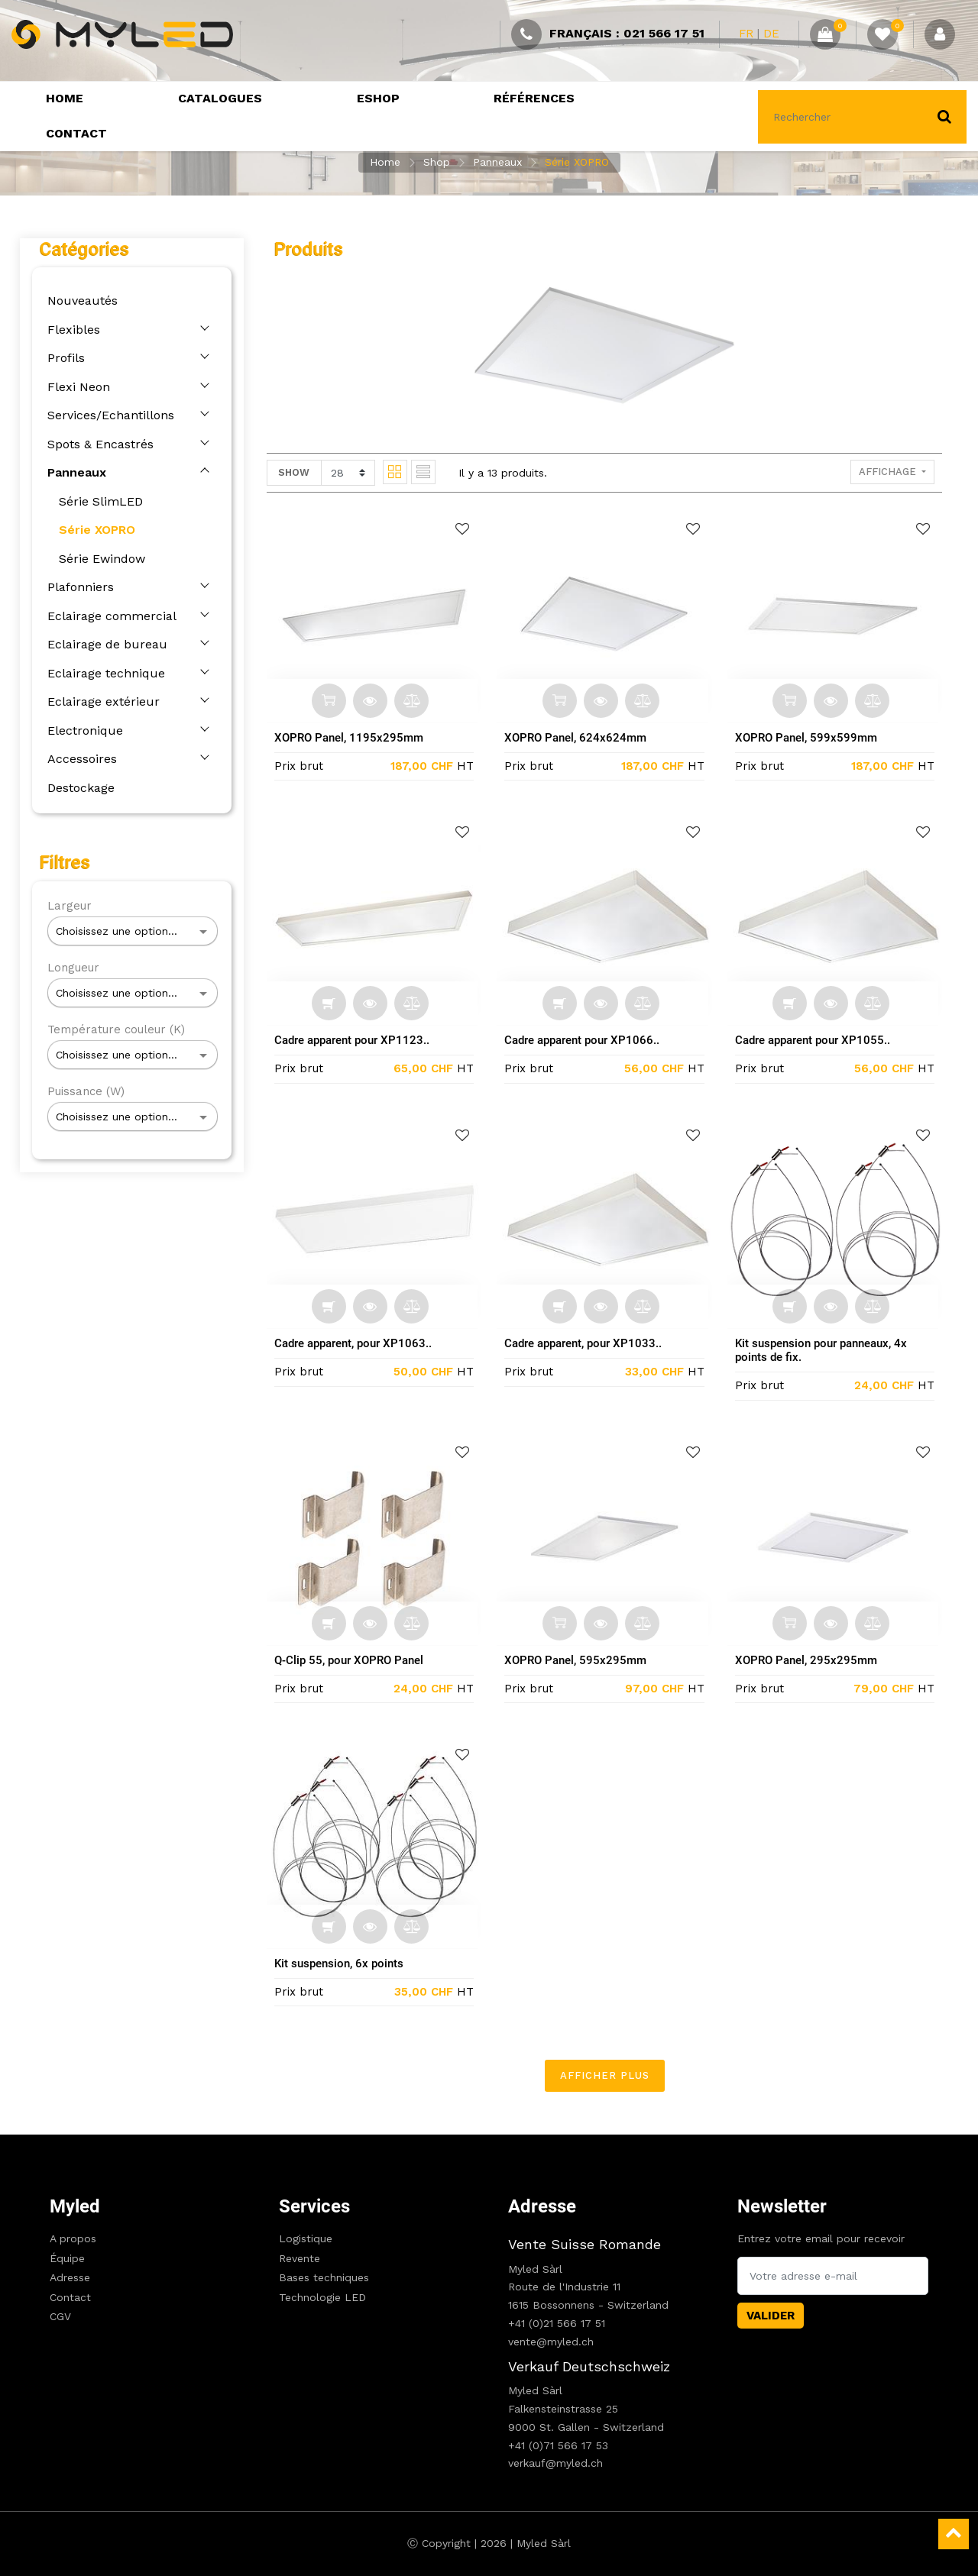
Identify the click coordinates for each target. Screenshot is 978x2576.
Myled (75, 2206)
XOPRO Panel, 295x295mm (811, 1660)
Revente (299, 2258)
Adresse (70, 2277)
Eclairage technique (101, 673)
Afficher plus (609, 2075)
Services (314, 2206)
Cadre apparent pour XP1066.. (587, 1040)
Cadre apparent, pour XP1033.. (588, 1343)
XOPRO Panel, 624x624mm (581, 738)
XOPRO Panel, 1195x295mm (354, 738)
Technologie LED (322, 2297)
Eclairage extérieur (99, 701)
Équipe (67, 2258)
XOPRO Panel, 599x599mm (811, 738)
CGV (60, 2316)
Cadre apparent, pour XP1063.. (358, 1343)
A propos (73, 2238)
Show (299, 472)
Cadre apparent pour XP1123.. (357, 1040)
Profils (61, 358)
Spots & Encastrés (96, 444)
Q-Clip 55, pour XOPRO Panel (354, 1660)
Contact (70, 2297)
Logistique (305, 2238)
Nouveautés (78, 300)
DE (771, 33)
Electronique (80, 730)
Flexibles (69, 329)
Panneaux (497, 162)
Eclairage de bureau (103, 644)
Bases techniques (324, 2277)
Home (385, 162)
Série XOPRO (577, 162)
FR (746, 33)
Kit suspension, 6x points (344, 1963)
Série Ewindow (97, 558)
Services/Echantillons (106, 415)
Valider (770, 2315)
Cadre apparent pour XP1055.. (817, 1040)
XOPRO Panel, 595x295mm (581, 1660)
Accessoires (77, 758)
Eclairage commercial (107, 616)
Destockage (76, 788)
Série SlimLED (96, 501)
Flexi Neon (74, 387)
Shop (436, 162)
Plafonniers (76, 587)
